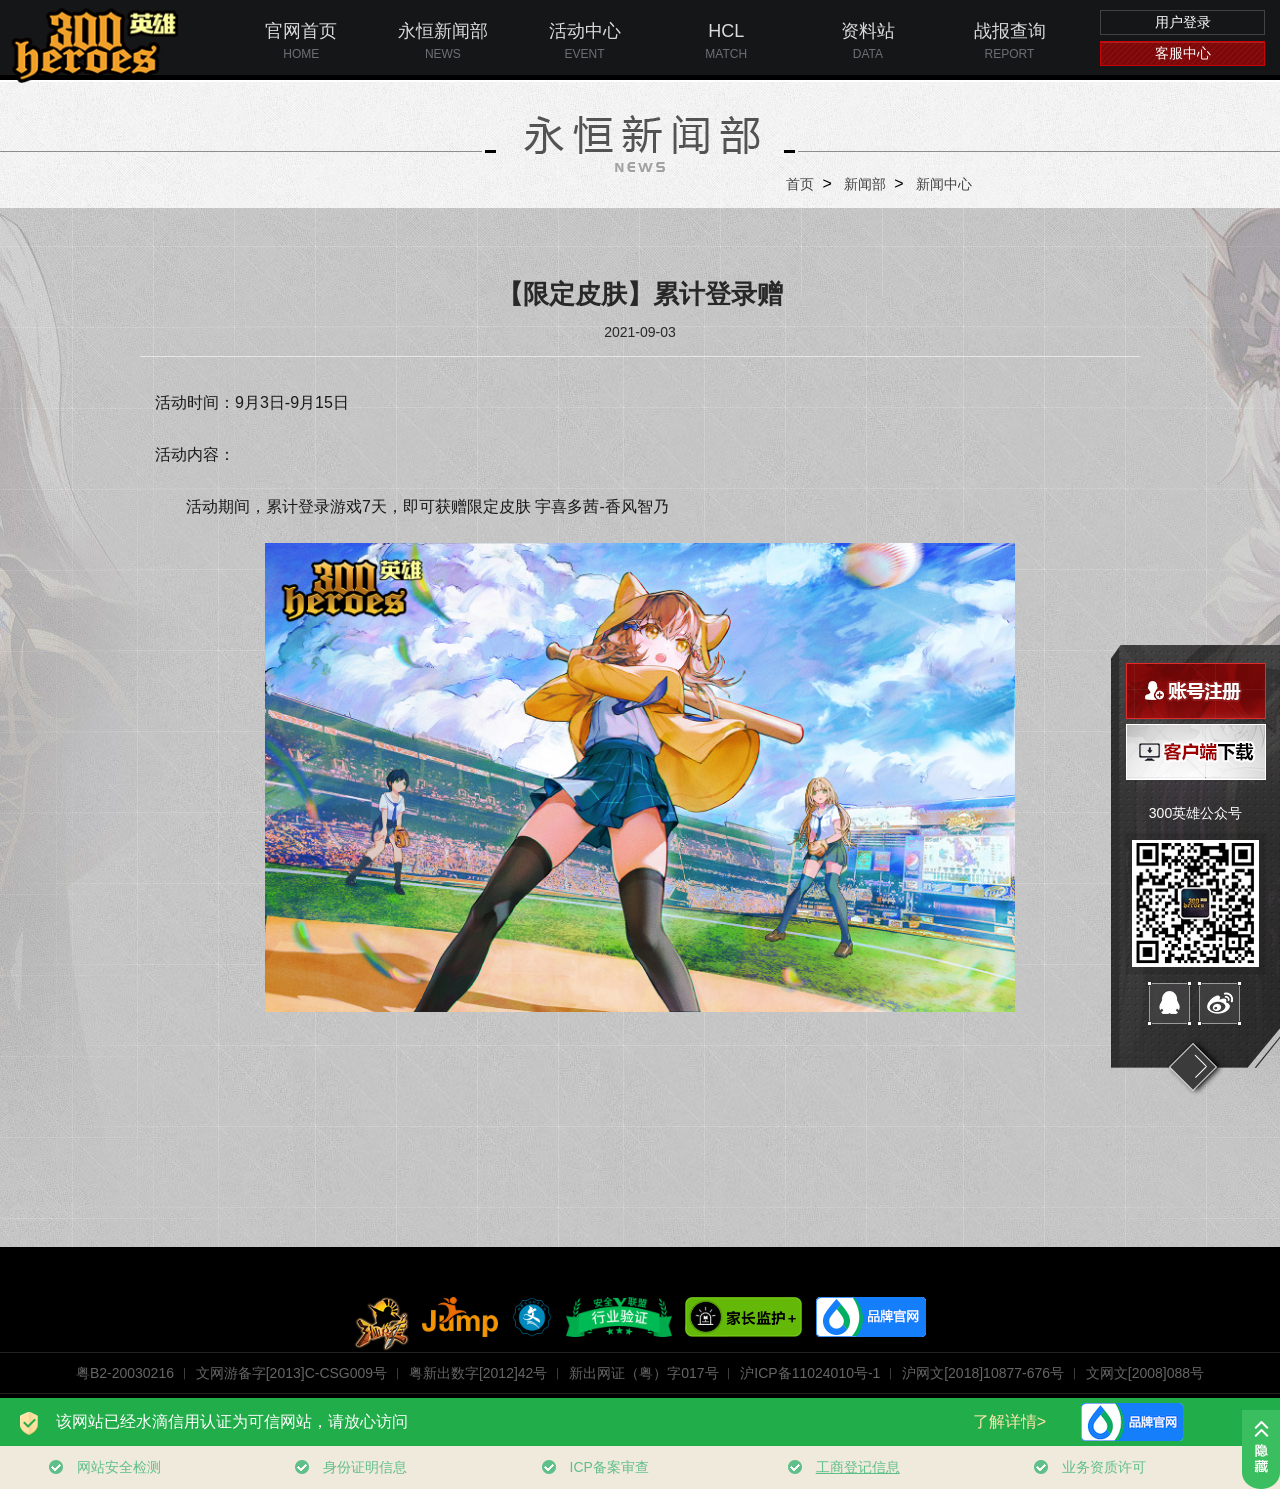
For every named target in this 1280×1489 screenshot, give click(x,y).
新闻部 (865, 184)
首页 (800, 184)
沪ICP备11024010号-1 (810, 1373)
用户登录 (1183, 22)
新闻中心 (944, 184)
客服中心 (1183, 53)
